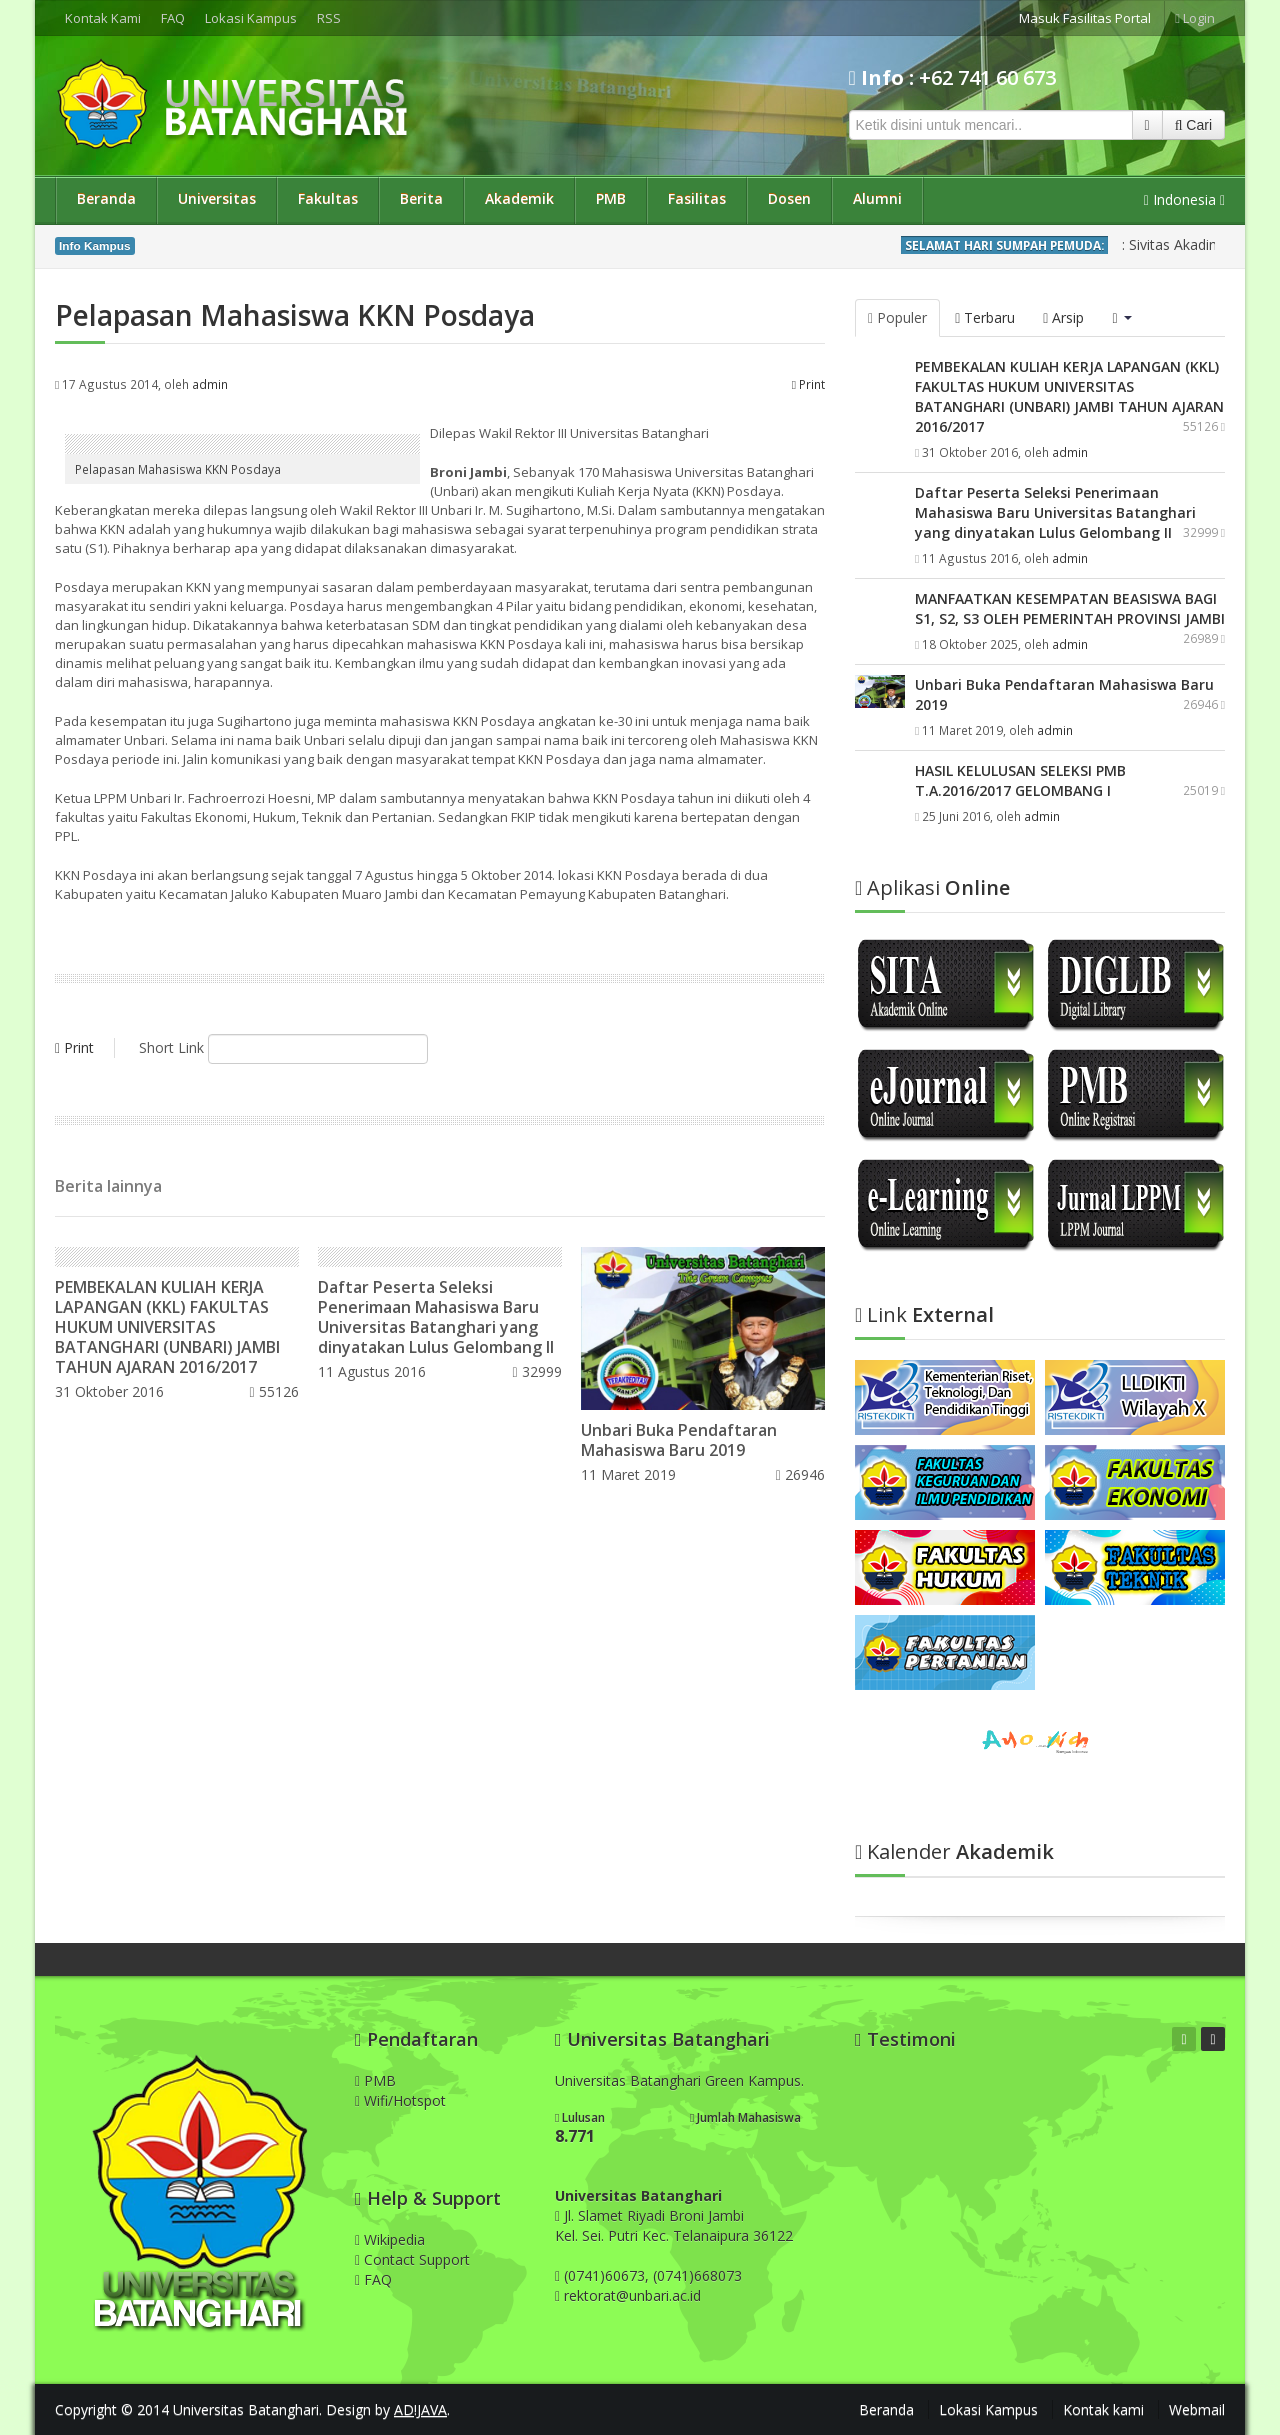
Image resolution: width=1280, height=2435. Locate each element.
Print (808, 384)
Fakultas (328, 198)
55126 (273, 1391)
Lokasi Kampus (251, 18)
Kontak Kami (103, 18)
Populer (897, 317)
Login (1195, 18)
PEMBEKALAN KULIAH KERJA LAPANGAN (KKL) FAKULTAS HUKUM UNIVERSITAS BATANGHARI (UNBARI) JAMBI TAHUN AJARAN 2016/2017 (167, 1327)
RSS (329, 18)
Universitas (217, 198)
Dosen (789, 198)
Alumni (877, 198)
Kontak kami (1103, 2409)
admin (210, 384)
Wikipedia (390, 2239)
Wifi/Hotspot (400, 2100)
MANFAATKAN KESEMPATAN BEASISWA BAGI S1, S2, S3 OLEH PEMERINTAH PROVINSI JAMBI (1070, 608)
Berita (421, 198)
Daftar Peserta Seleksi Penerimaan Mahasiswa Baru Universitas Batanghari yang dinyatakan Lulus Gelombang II (436, 1317)
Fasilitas (697, 198)
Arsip (1063, 317)
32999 (537, 1371)
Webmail (1197, 2409)
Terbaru (985, 317)
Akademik (519, 198)
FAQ (173, 18)
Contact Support (412, 2259)
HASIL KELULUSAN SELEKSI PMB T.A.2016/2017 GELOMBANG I (1020, 780)
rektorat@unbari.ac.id (632, 2295)
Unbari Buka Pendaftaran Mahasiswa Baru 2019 (679, 1440)
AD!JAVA (420, 2409)
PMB (611, 198)
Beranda (106, 198)
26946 (800, 1474)
